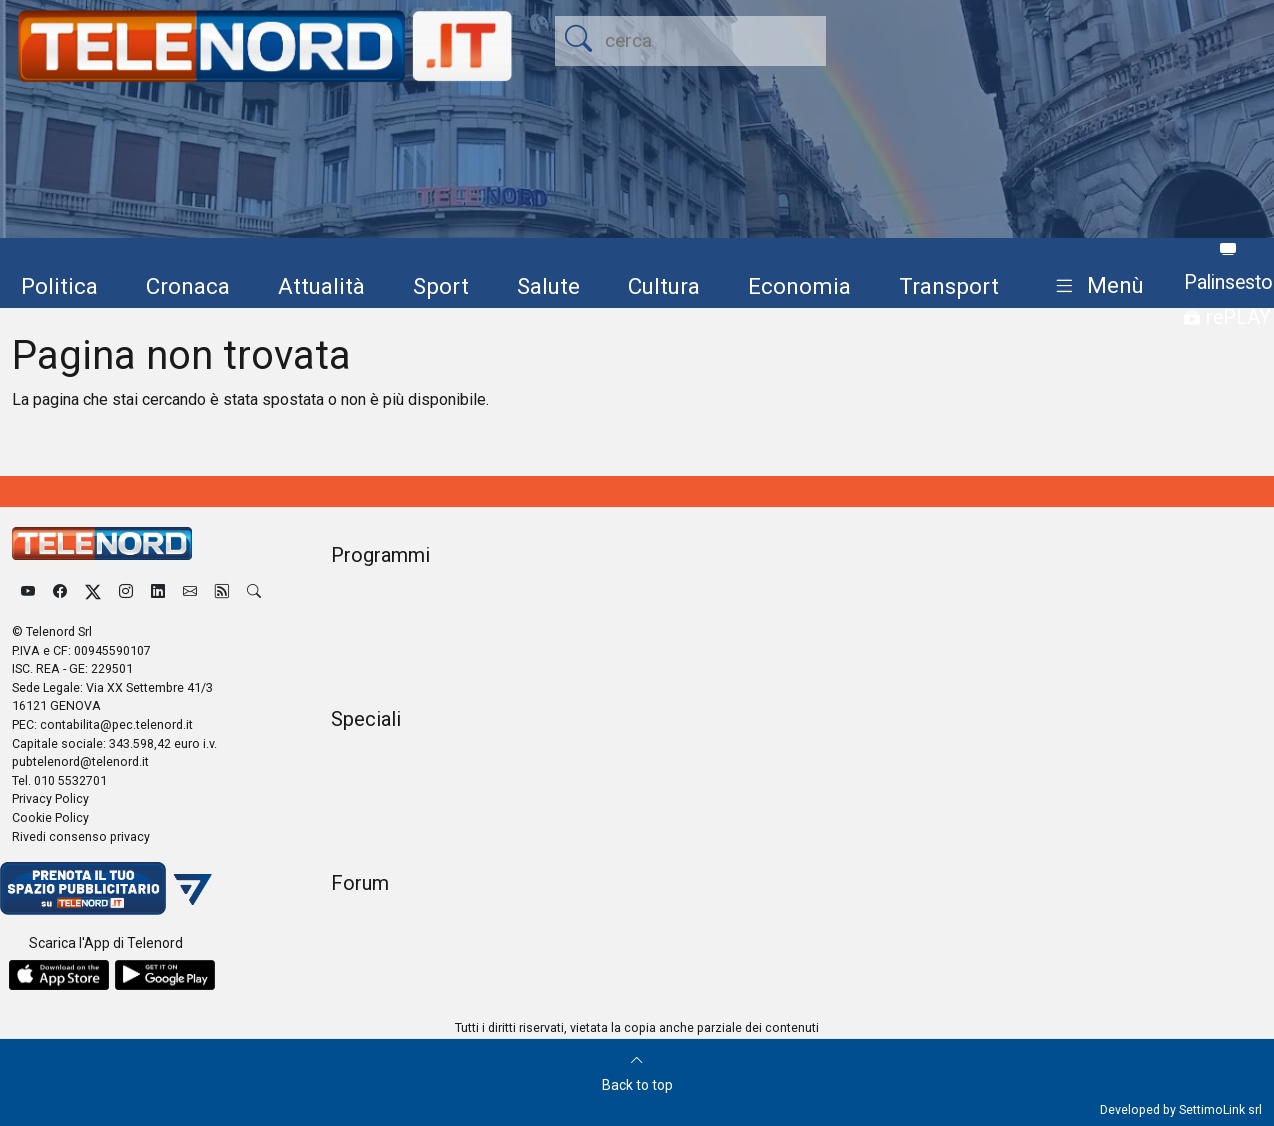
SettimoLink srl (1220, 1109)
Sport (441, 286)
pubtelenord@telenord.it (80, 761)
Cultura (664, 286)
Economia (799, 286)
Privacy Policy (50, 798)
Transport (949, 286)
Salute (548, 286)
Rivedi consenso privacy (81, 836)
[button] (1095, 286)
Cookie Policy (50, 817)
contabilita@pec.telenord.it (116, 724)
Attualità (321, 286)
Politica (59, 286)
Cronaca (188, 286)
